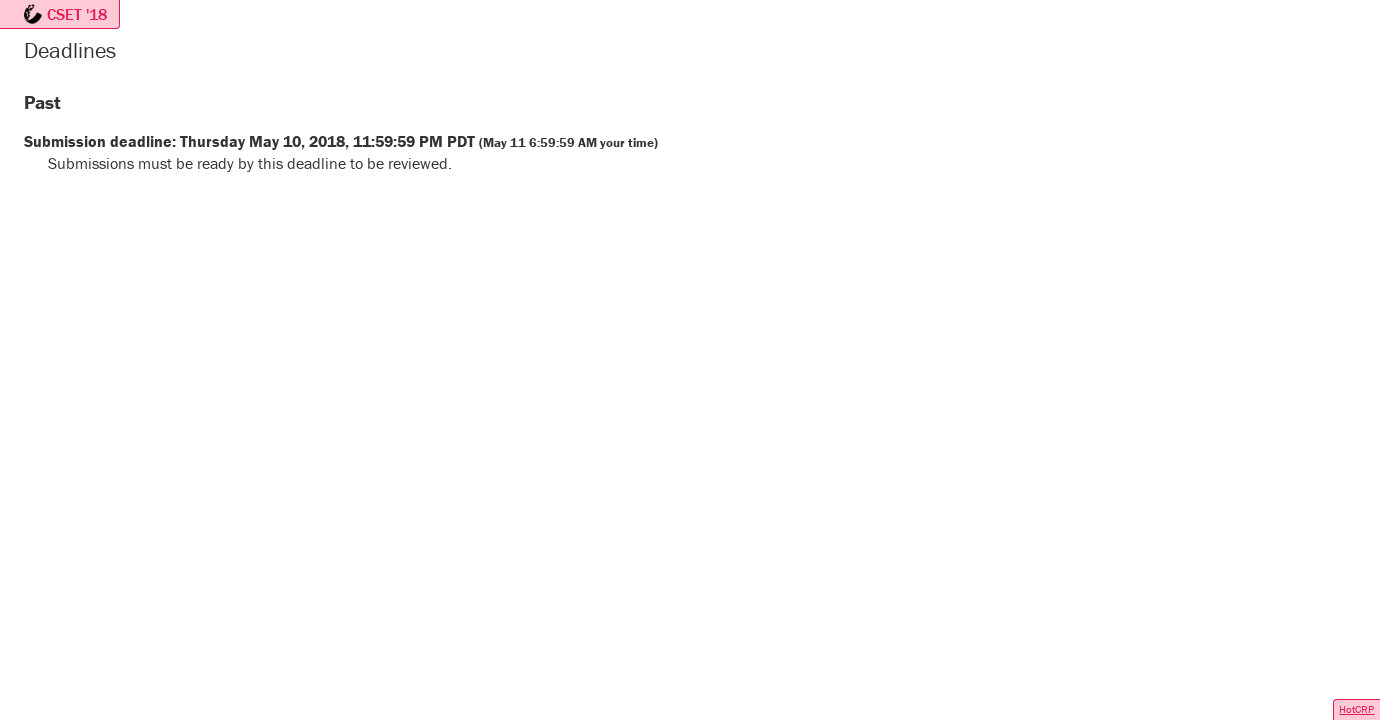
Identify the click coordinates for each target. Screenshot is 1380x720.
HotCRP (1356, 709)
